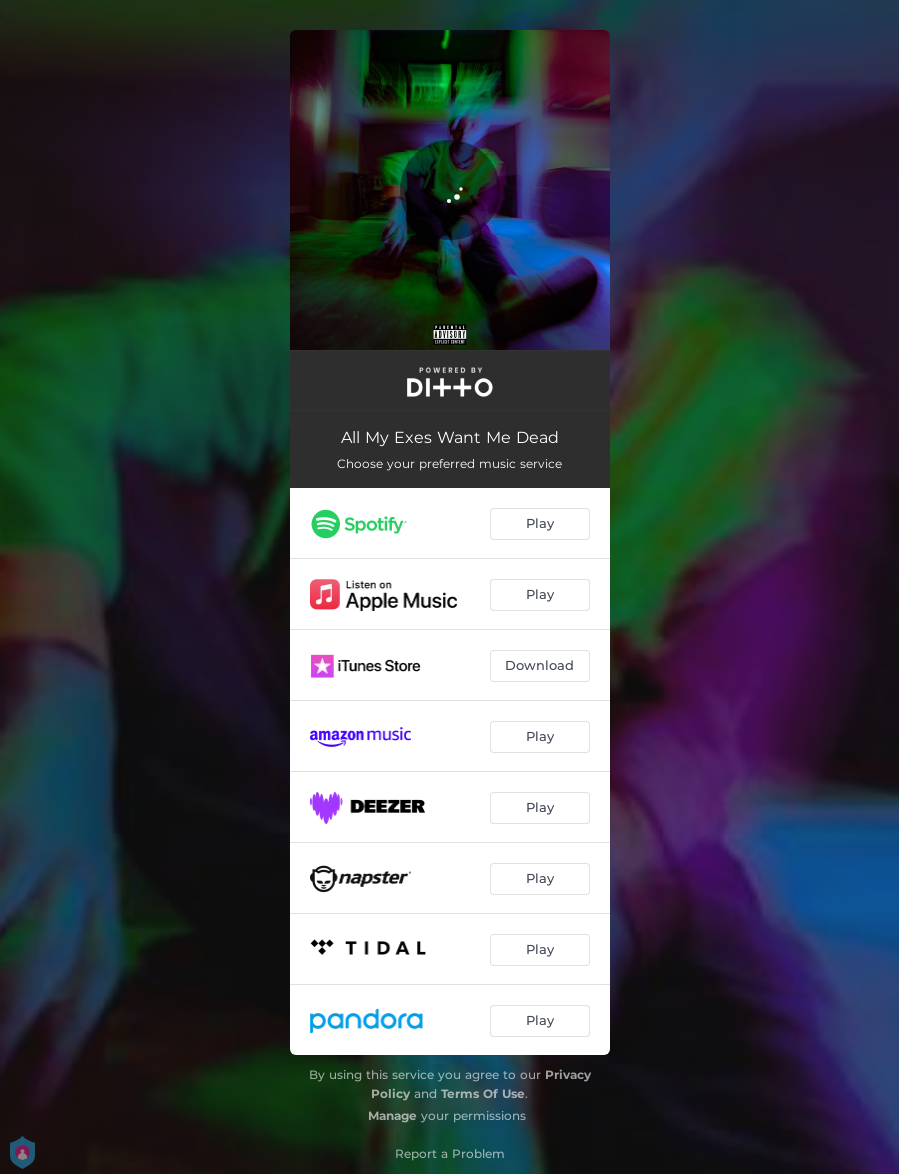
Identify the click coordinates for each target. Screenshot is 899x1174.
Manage (392, 1115)
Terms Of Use (483, 1093)
